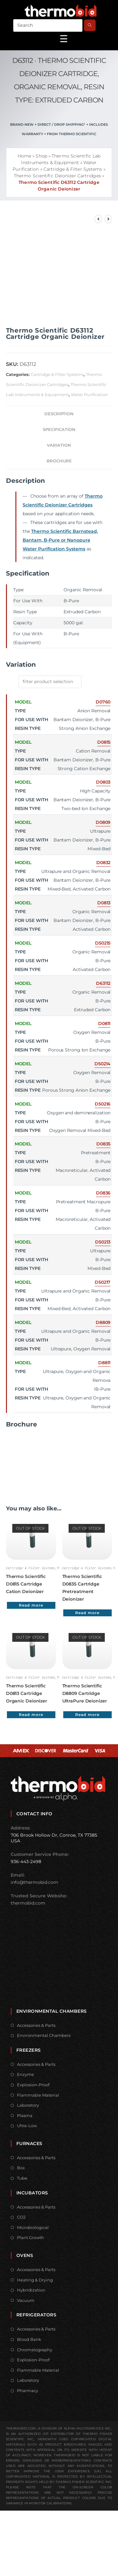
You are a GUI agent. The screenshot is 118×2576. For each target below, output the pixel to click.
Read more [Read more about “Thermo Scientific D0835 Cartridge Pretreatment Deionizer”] (87, 1612)
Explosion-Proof (33, 2084)
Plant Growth (30, 2236)
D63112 (103, 983)
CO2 (21, 2216)
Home (24, 156)
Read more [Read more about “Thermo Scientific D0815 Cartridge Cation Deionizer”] (31, 1604)
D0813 (104, 903)
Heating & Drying (35, 2279)
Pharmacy (27, 2389)
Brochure (59, 461)
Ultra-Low (27, 2124)
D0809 (103, 822)
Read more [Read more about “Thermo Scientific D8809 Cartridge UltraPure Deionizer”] (87, 1714)
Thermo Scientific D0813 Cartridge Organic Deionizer (26, 1692)
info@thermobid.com (34, 1881)
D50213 (102, 1242)
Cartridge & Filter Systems (72, 169)
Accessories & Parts (36, 2024)
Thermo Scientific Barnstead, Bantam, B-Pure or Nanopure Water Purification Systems (60, 540)
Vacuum (25, 2299)
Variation (59, 445)
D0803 (103, 782)
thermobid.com (28, 1902)
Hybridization (31, 2289)
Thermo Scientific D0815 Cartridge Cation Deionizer (26, 1583)
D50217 (102, 1282)
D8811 (104, 1362)
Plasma (24, 2114)
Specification (59, 429)
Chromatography (34, 2349)
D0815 (104, 742)
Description (59, 413)
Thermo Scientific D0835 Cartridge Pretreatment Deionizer (82, 1587)
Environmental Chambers (43, 2034)
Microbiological (33, 2226)
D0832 (103, 862)
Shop (41, 156)
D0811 (104, 1023)
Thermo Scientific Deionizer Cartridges (57, 176)
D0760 (103, 702)
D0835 (103, 1144)
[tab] (59, 414)
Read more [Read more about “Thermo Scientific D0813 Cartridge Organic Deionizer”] (31, 1714)
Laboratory (28, 2104)
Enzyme (25, 2073)
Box (21, 2167)
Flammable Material (38, 2094)
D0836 (103, 1193)
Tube (22, 2177)
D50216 (102, 1104)
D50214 (102, 1064)
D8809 (103, 1322)
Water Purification (89, 394)
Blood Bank (29, 2338)
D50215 (102, 943)
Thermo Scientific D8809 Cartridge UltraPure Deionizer (84, 1692)
